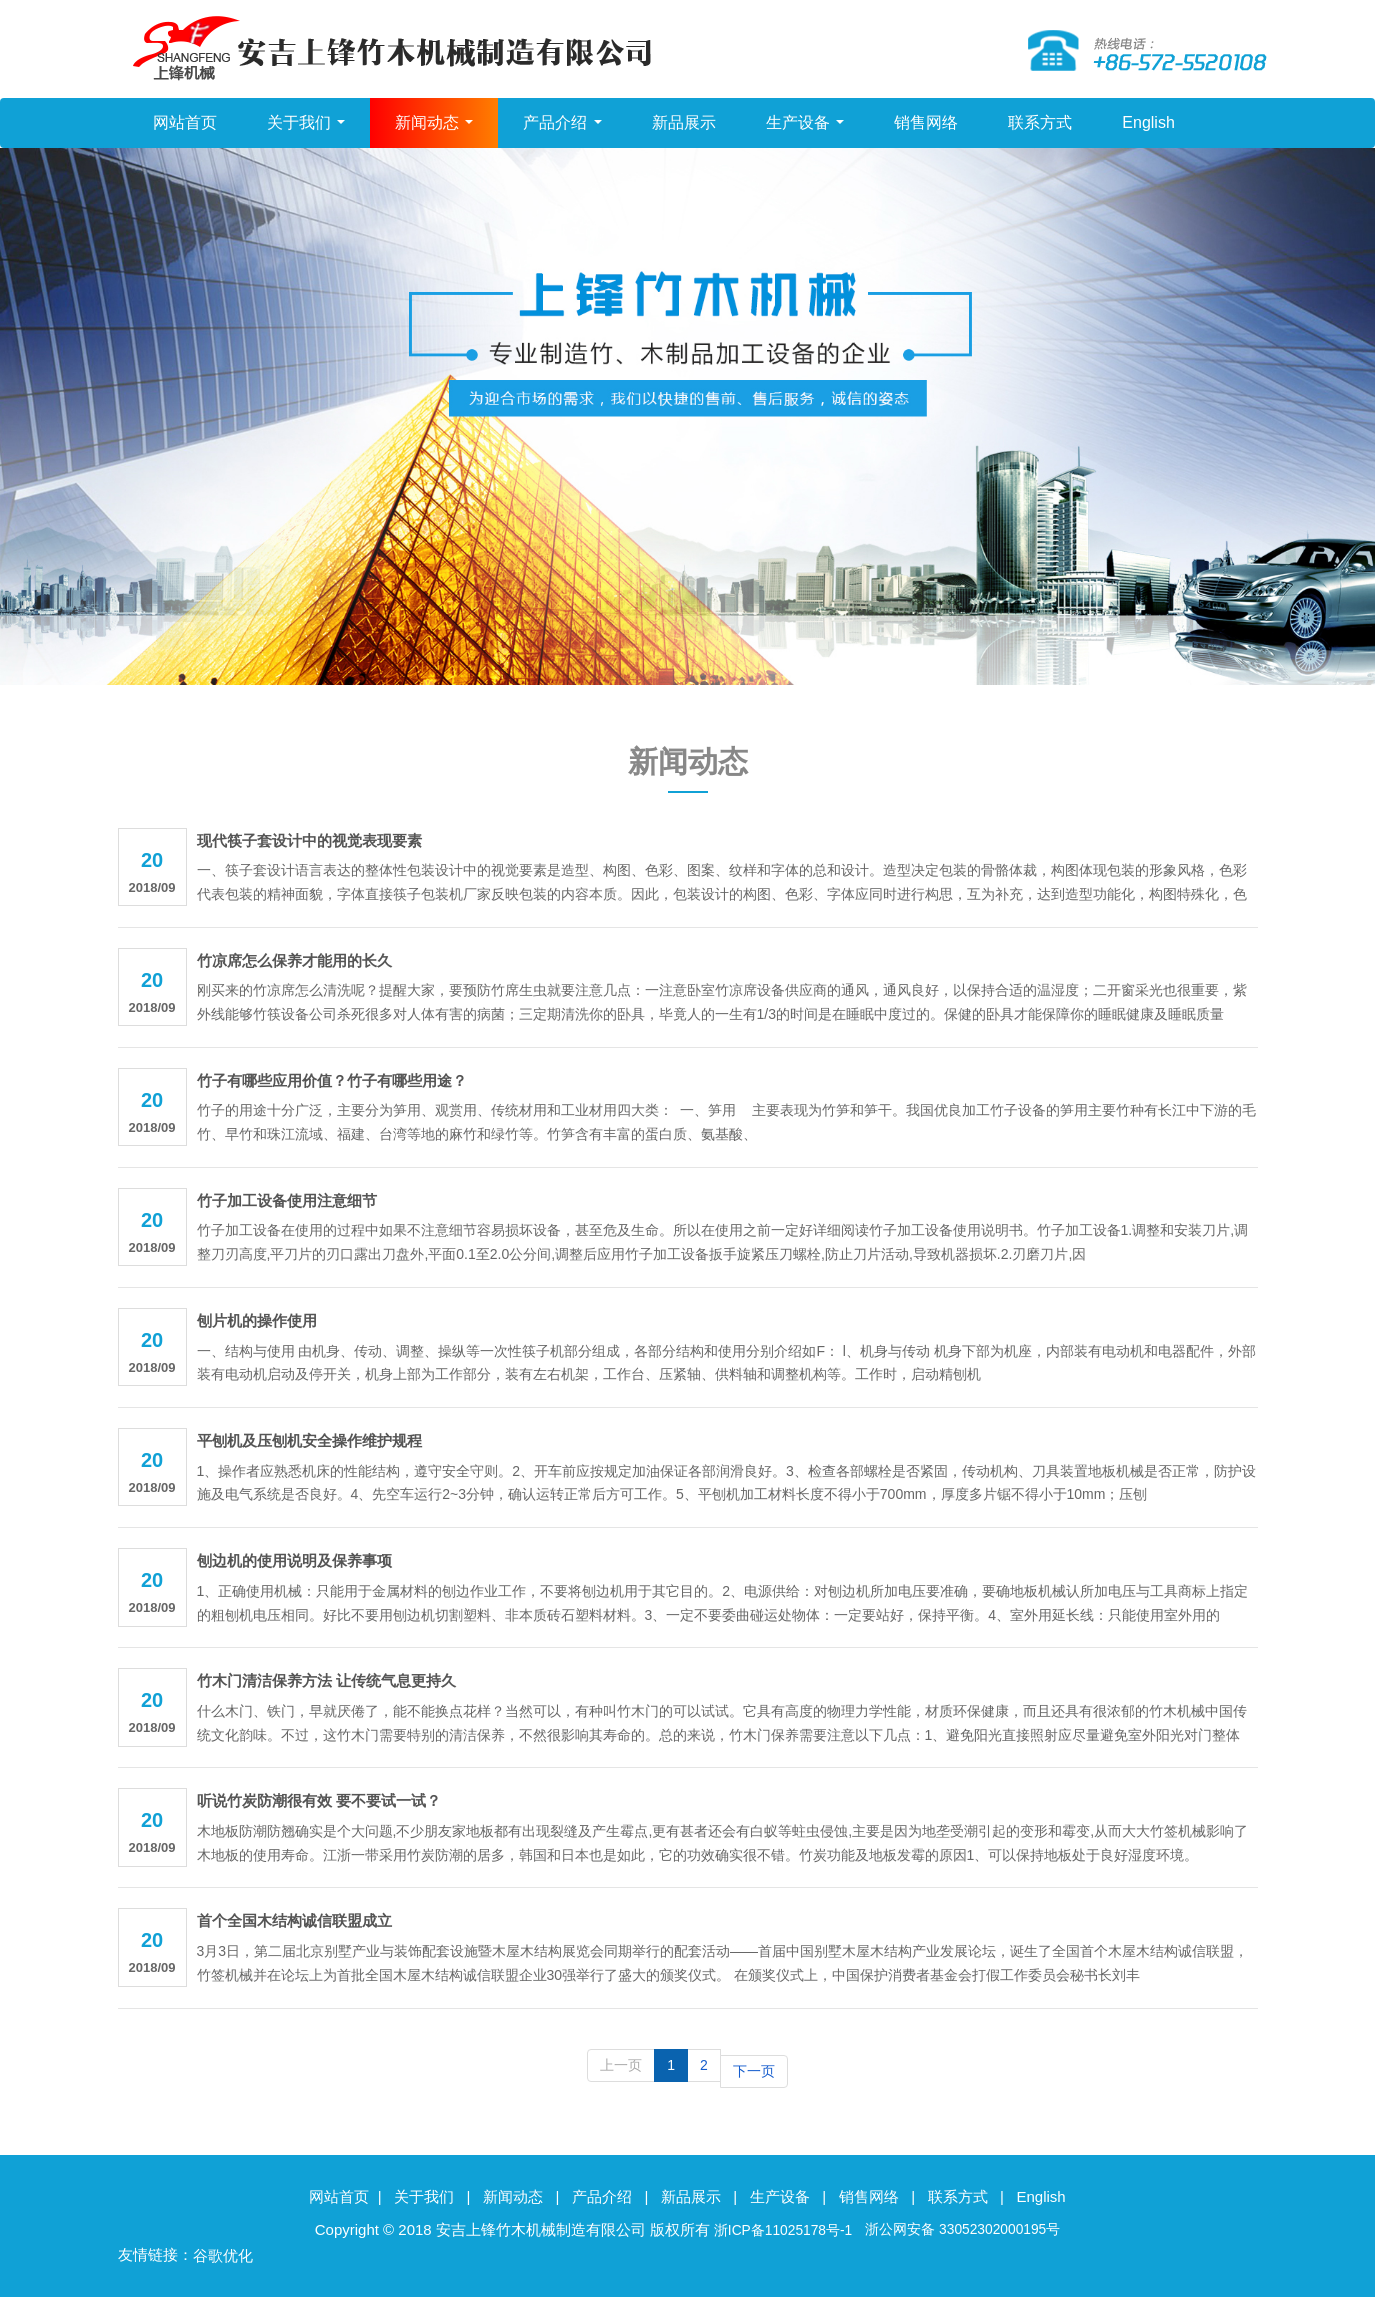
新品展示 (684, 124)
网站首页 (185, 124)
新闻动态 (434, 124)
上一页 (621, 2067)
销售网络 (926, 124)
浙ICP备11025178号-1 (775, 2225)
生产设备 (805, 124)
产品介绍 (562, 124)
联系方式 (1040, 124)
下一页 (754, 2067)
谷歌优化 (223, 2251)
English (1148, 124)
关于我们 (306, 124)
